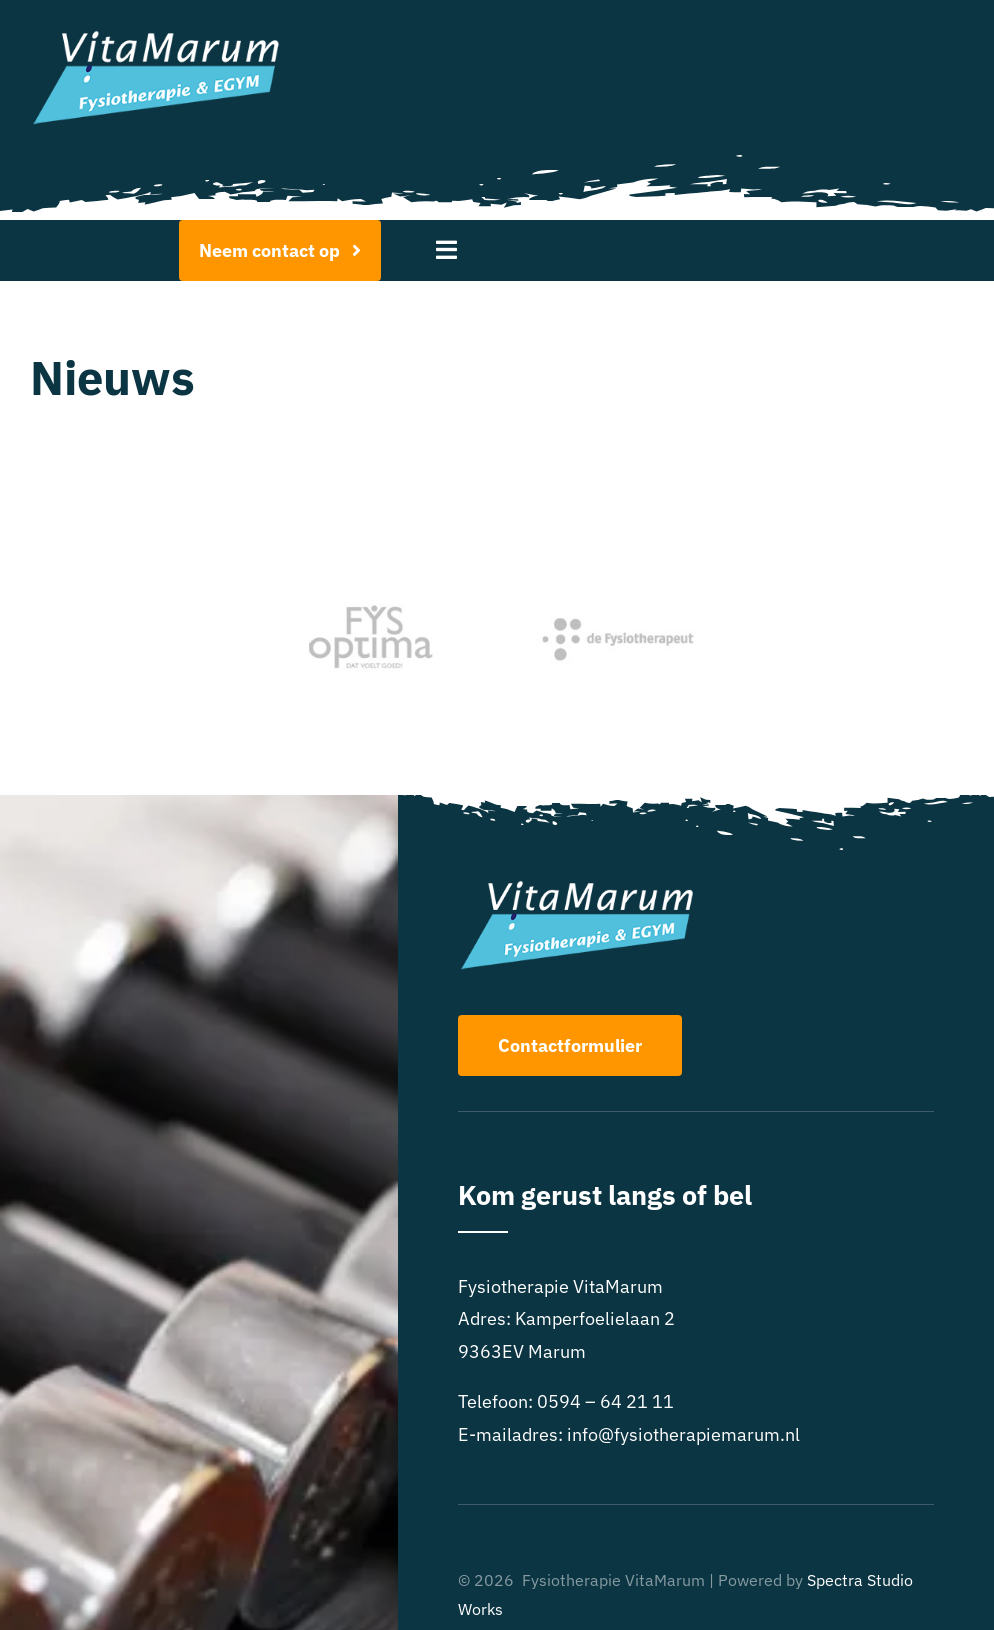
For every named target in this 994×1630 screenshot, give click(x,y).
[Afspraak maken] (280, 250)
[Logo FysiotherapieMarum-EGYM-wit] (156, 38)
